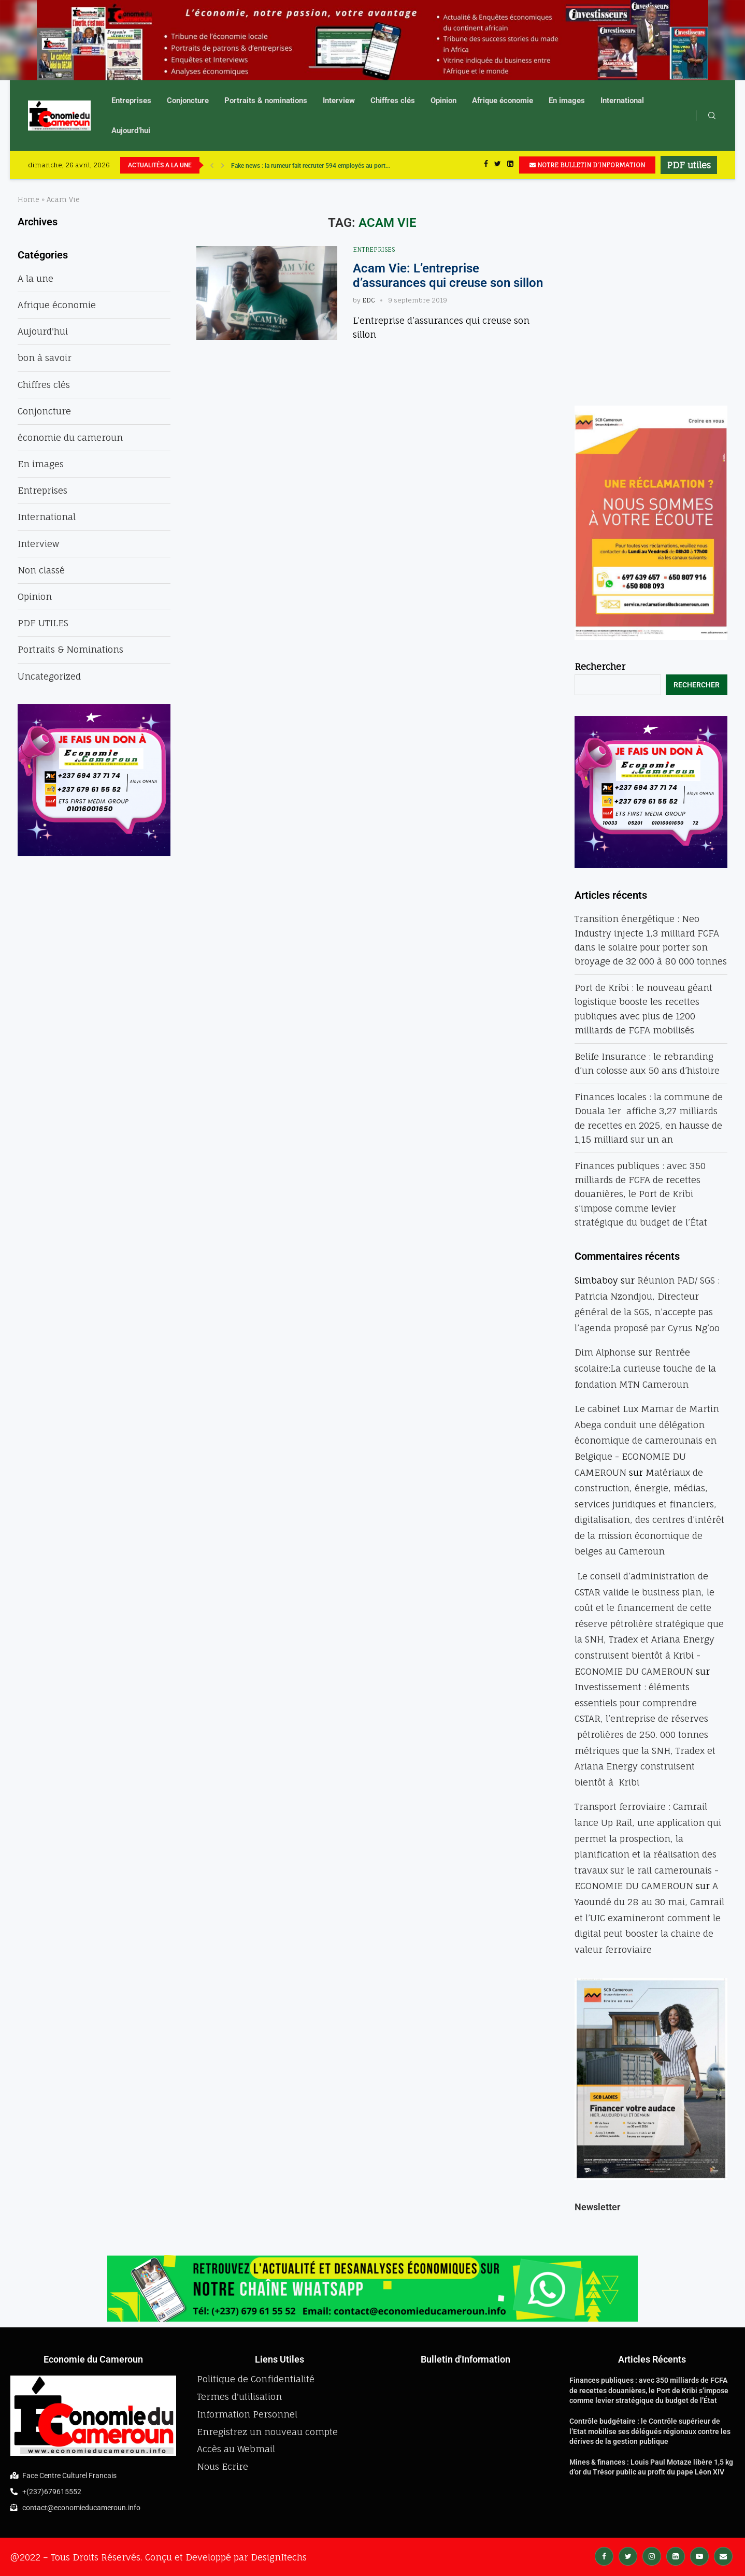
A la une (35, 278)
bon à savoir (44, 357)
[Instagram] (652, 2555)
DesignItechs (279, 2557)
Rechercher (600, 666)
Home (28, 199)
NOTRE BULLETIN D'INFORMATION (587, 165)
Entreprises (131, 100)
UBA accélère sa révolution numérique (283, 165)
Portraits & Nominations (70, 649)
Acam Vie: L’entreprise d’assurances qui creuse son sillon (448, 275)
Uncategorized (49, 676)
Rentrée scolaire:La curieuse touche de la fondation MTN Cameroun (645, 1368)
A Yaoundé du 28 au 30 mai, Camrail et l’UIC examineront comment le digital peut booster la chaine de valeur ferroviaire (649, 1917)
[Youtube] (699, 2555)
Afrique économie (502, 100)
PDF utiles (689, 165)
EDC (368, 300)
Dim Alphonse (605, 1352)
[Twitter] (498, 165)
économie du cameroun (70, 437)
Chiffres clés (392, 100)
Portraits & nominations (265, 100)
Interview (339, 100)
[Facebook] (486, 165)
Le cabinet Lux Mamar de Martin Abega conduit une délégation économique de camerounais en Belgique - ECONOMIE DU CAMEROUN (647, 1440)
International (622, 100)
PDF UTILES (43, 622)
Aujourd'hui (43, 331)
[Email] (723, 2555)
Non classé (41, 570)
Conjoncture (188, 100)
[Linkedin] (510, 165)
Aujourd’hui (130, 130)
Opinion (443, 100)
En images (567, 100)
